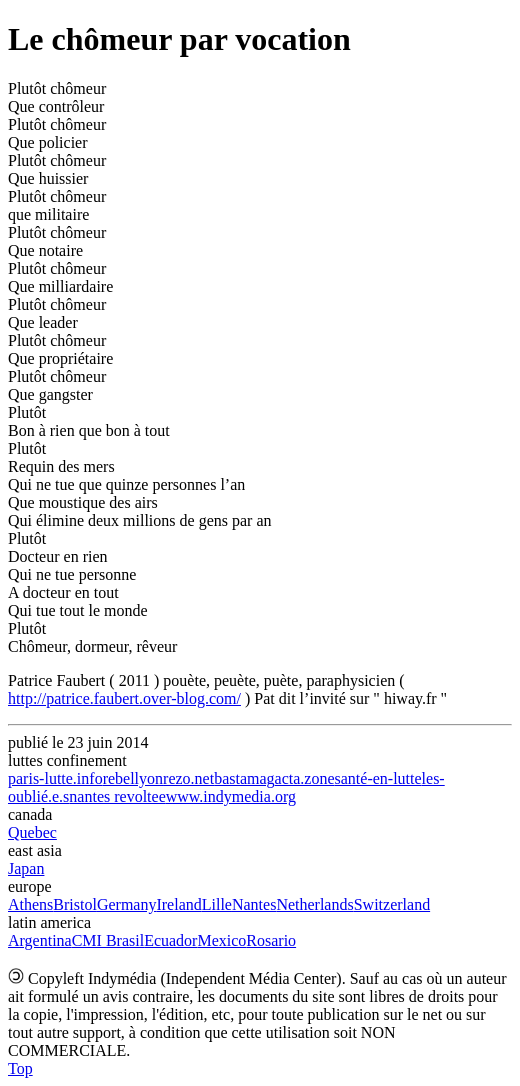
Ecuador (170, 940)
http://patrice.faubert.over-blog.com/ (124, 698)
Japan (26, 868)
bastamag (244, 778)
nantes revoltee (117, 796)
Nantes (254, 904)
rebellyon (133, 778)
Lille (217, 904)
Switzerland (392, 904)
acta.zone (305, 778)
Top (20, 1068)
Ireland (178, 904)
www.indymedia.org (231, 796)
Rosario (271, 940)
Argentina (40, 940)
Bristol (75, 904)
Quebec (32, 832)
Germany (127, 904)
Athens (30, 904)
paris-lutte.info (55, 778)
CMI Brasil (108, 940)
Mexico (221, 940)
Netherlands (314, 904)
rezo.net (188, 778)
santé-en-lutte (378, 778)
